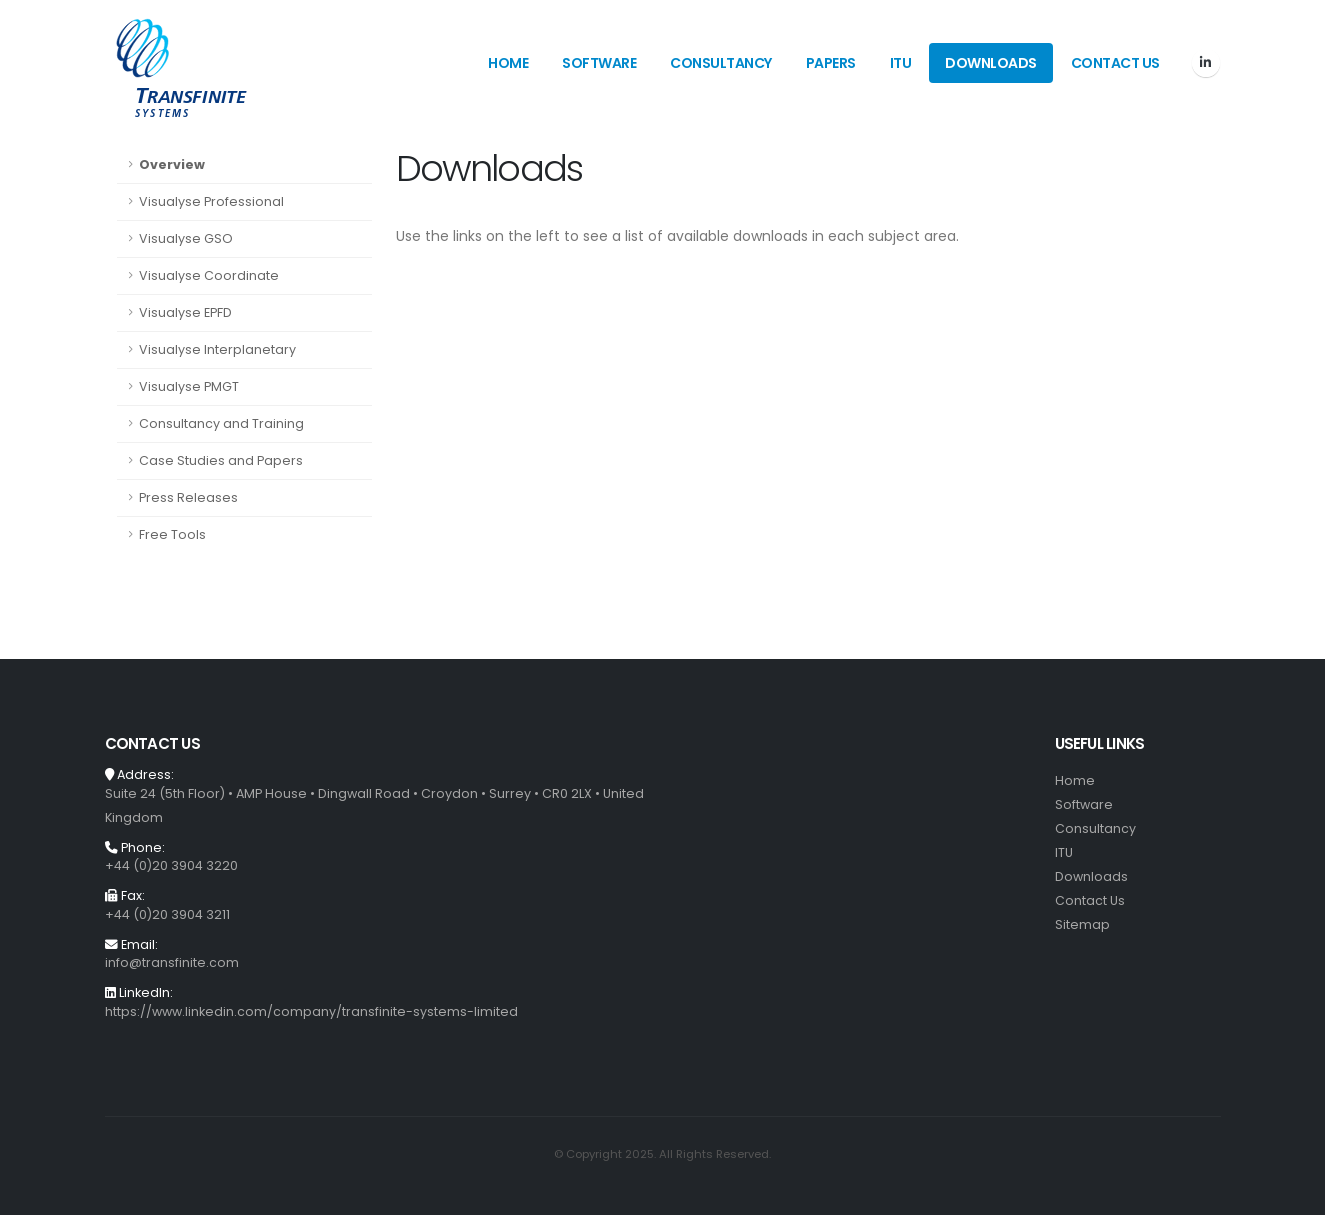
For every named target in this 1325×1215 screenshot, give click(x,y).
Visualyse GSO (186, 238)
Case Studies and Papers (221, 460)
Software (599, 63)
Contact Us (1115, 63)
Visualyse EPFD (185, 312)
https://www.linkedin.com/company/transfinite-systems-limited (311, 1011)
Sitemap (1082, 924)
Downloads (991, 63)
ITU (901, 63)
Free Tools (172, 534)
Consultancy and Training (221, 423)
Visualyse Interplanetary (217, 349)
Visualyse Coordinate (209, 275)
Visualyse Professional (211, 201)
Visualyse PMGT (189, 386)
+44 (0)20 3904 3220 (171, 865)
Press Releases (188, 497)
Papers (831, 63)
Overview (172, 164)
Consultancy (721, 63)
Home (508, 63)
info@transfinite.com (172, 962)
